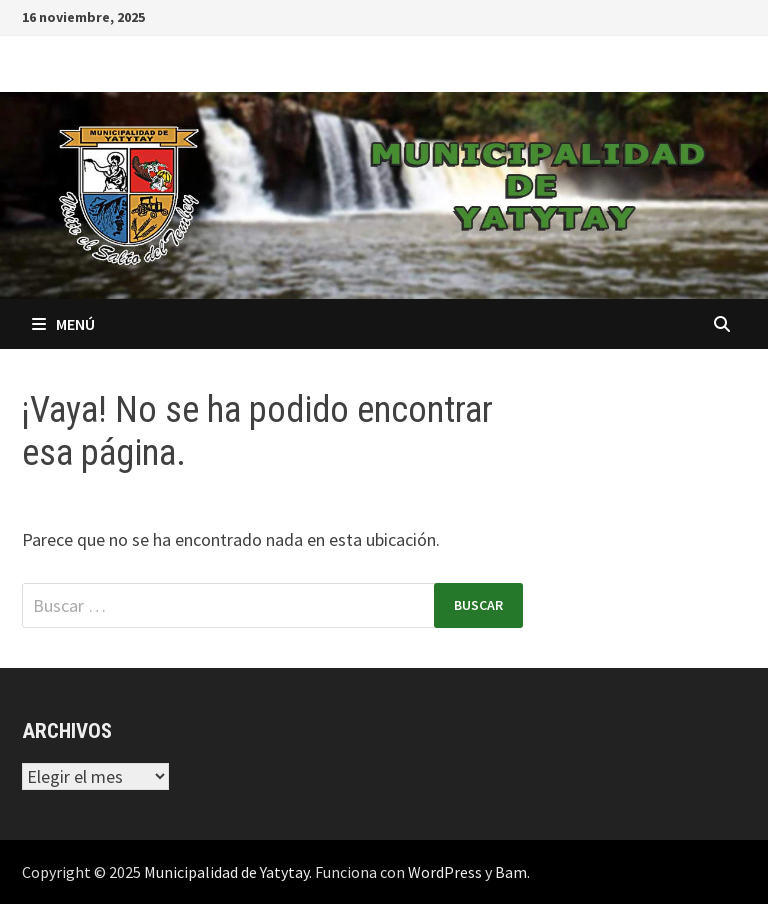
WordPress (445, 872)
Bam (511, 872)
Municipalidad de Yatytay (226, 872)
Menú (63, 324)
